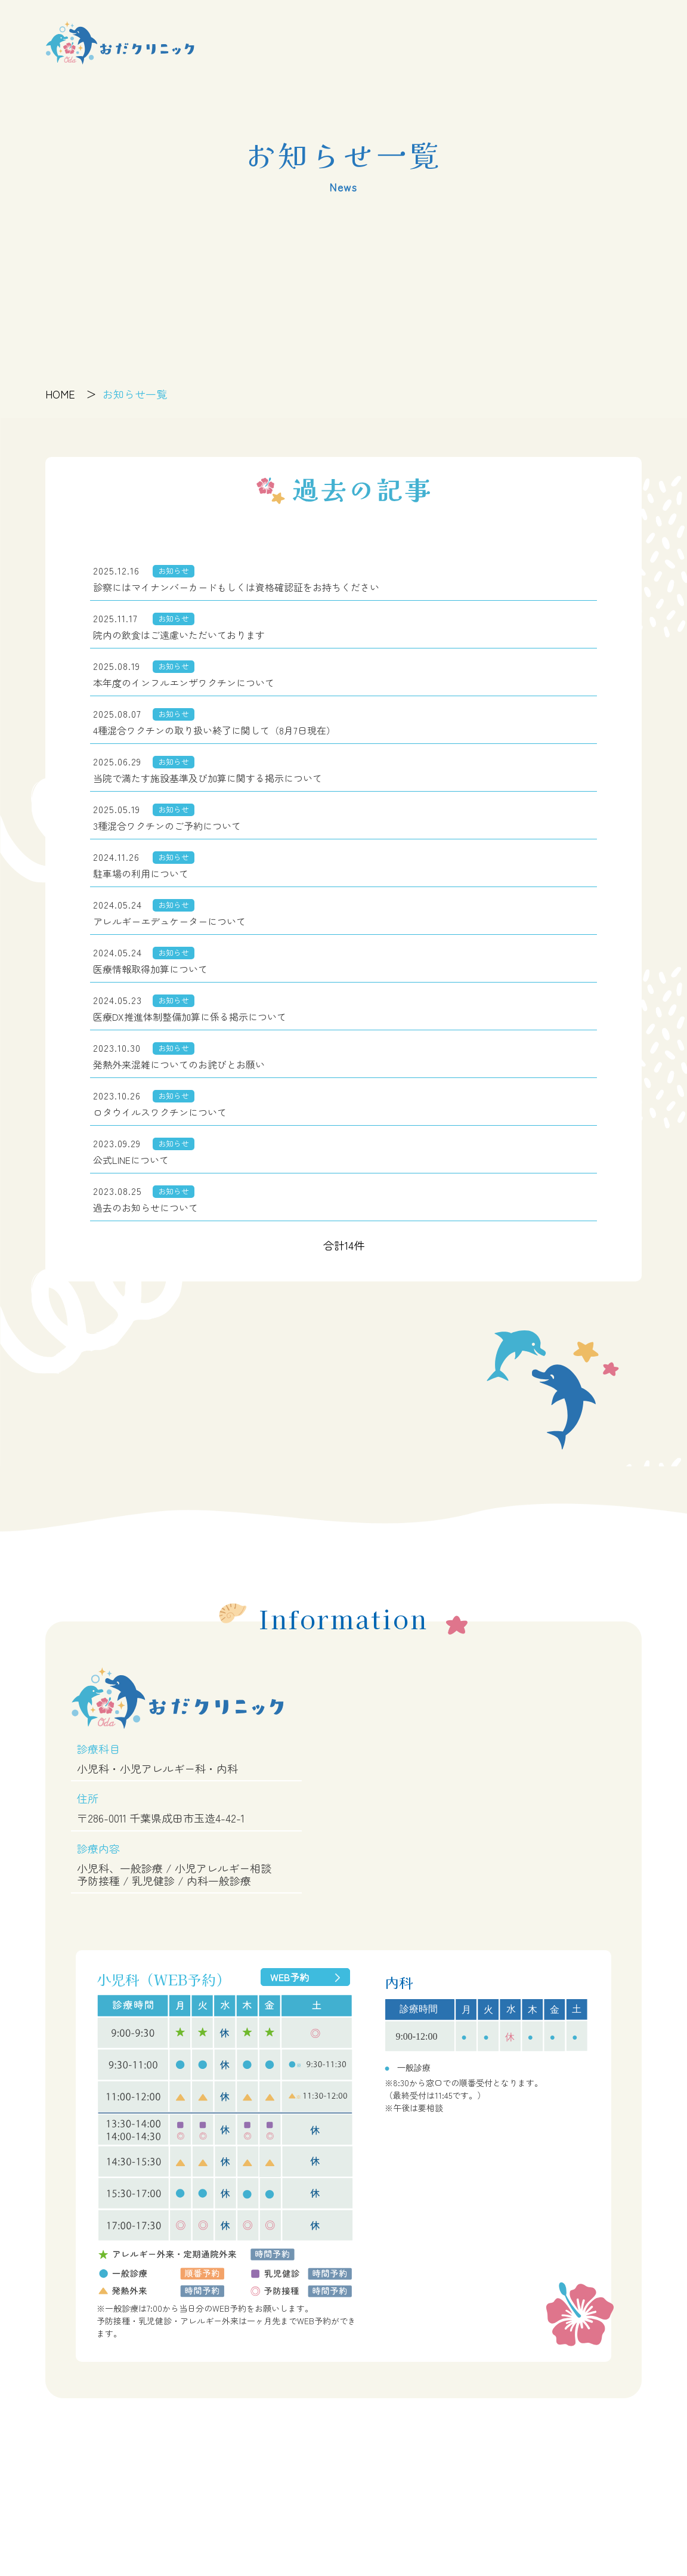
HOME (60, 393)
